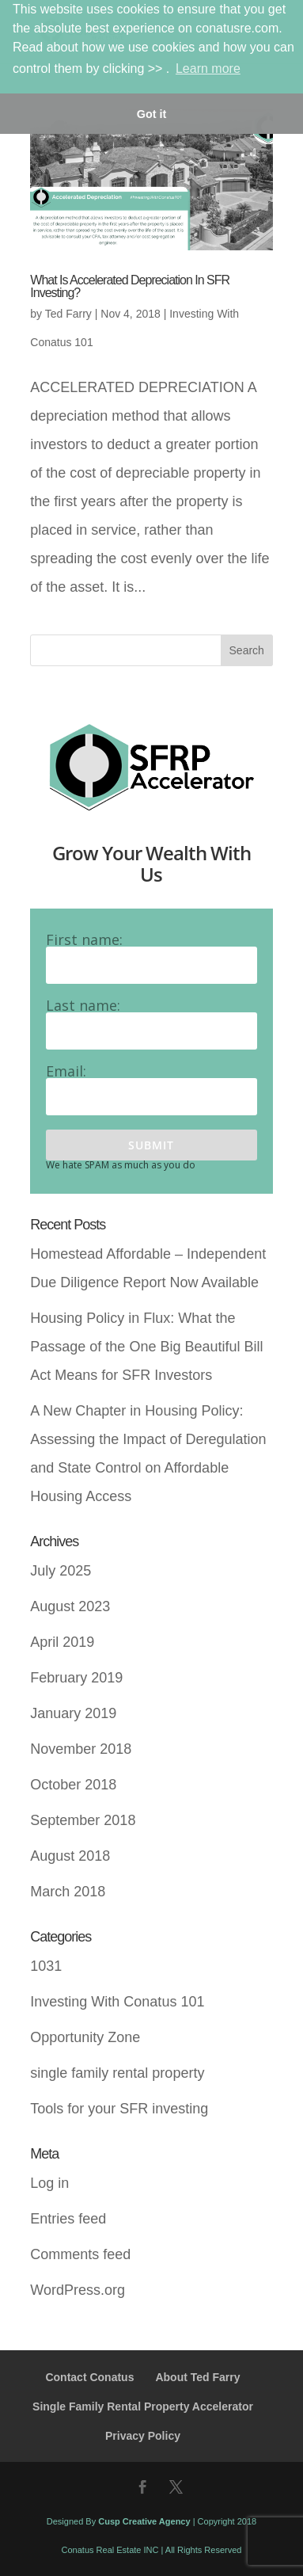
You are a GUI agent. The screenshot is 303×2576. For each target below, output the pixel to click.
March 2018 (67, 1892)
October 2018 (73, 1785)
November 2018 (80, 1749)
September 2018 (82, 1820)
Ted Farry (68, 313)
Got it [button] (152, 114)
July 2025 (60, 1571)
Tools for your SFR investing (119, 2109)
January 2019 (73, 1713)
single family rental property (117, 2073)
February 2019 (76, 1678)
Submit (151, 1145)
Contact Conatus (89, 2377)
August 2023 (70, 1606)
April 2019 (62, 1642)
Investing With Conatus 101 (117, 2002)
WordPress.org (77, 2290)
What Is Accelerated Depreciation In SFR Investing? (129, 286)
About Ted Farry (197, 2377)
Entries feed (68, 2219)
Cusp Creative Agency (144, 2521)
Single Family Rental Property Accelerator (142, 2406)
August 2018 (70, 1856)
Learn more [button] (208, 68)
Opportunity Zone (85, 2037)
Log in (49, 2183)
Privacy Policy (142, 2435)
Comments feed (80, 2254)
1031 (46, 1966)
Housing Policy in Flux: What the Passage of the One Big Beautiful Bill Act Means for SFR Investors (146, 1346)
